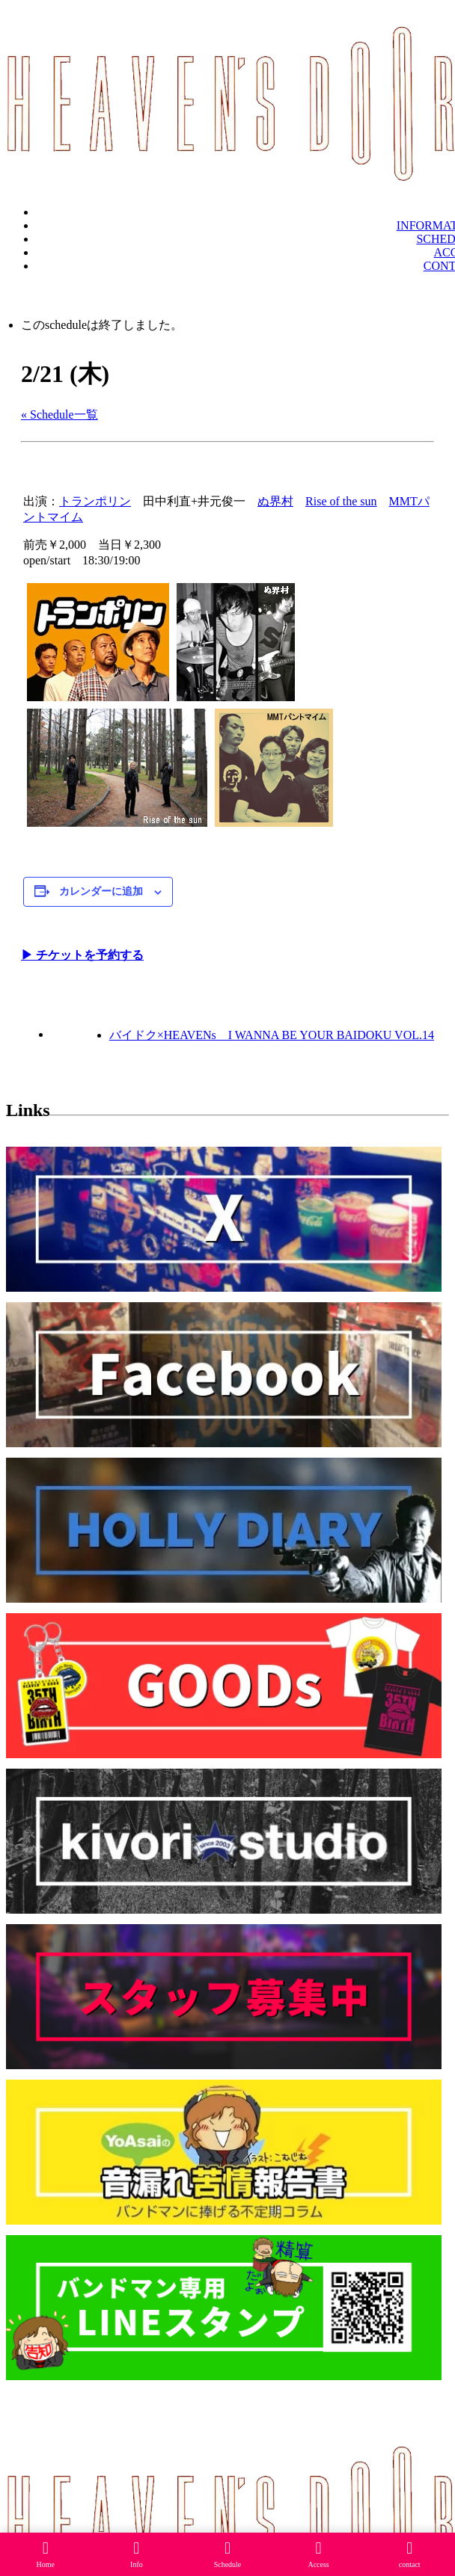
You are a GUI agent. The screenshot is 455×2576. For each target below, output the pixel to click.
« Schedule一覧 (59, 414)
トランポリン (95, 501)
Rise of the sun (341, 501)
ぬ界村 (275, 501)
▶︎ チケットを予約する (82, 955)
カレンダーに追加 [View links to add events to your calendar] (101, 891)
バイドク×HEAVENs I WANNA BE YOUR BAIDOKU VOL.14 (271, 1035)
